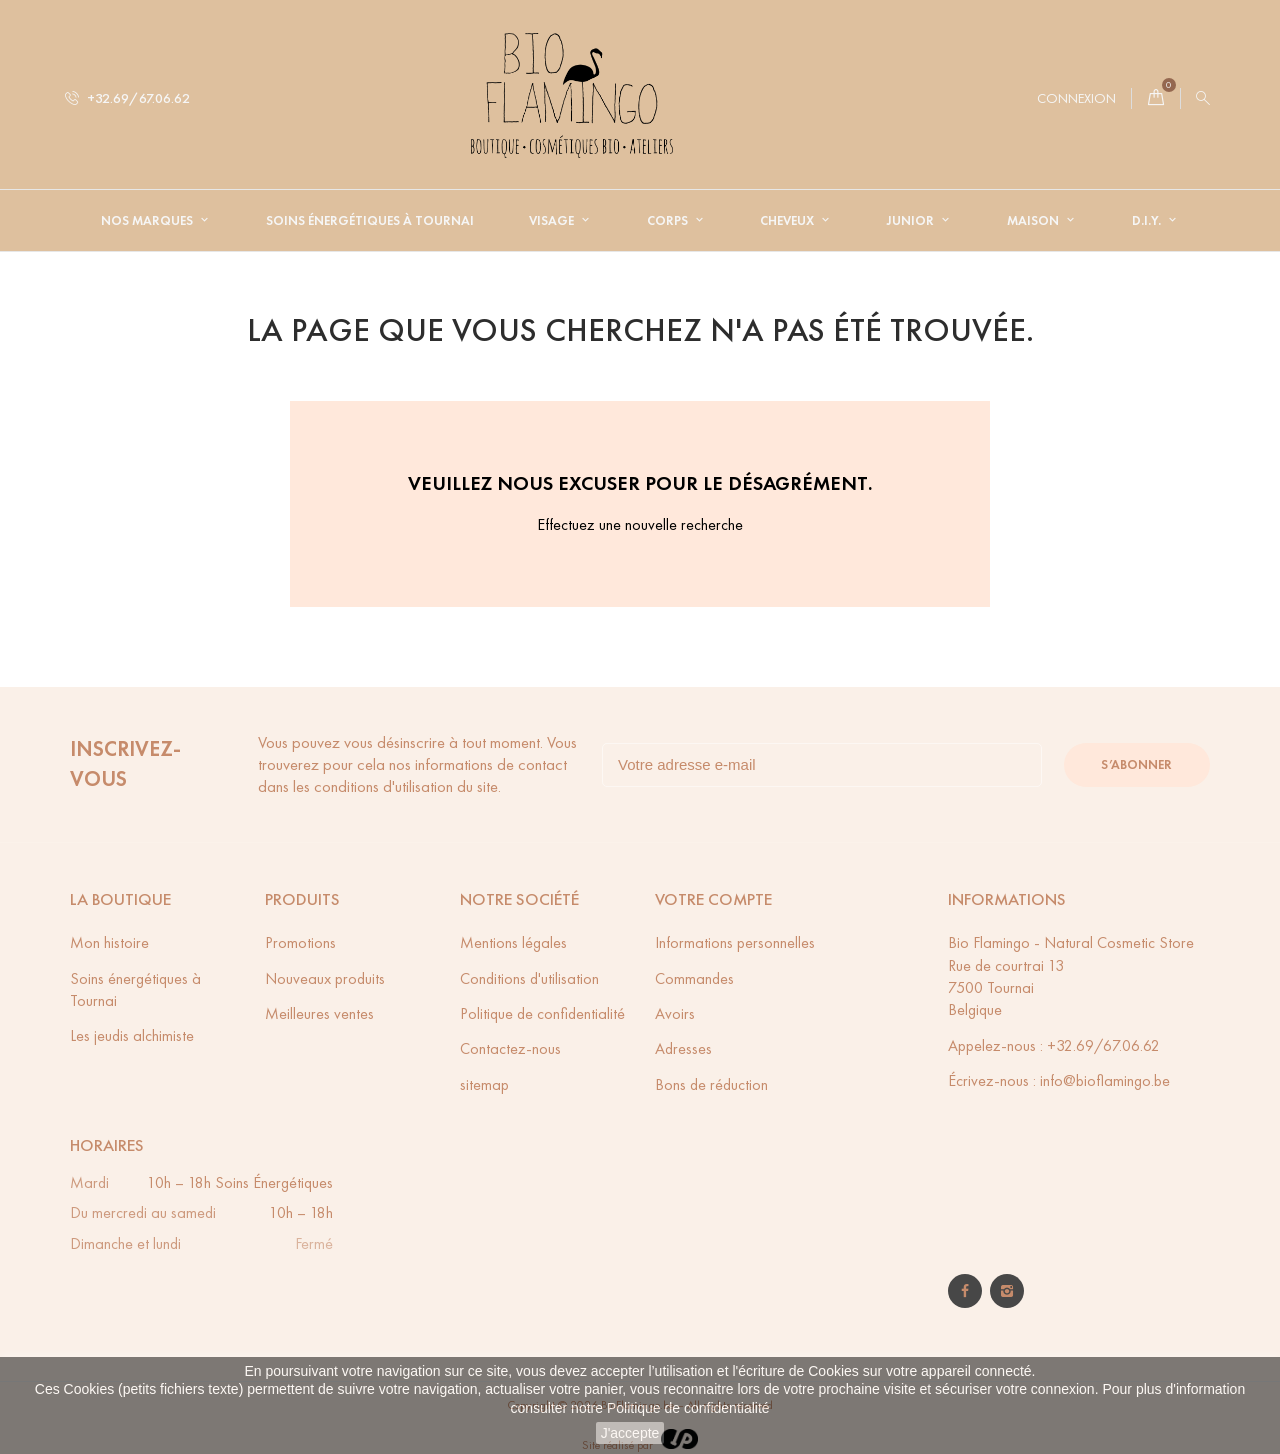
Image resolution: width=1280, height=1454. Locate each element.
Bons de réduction (711, 1084)
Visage (553, 221)
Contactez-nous (510, 1048)
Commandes (694, 978)
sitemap (484, 1084)
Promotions (300, 942)
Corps (669, 221)
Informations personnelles (735, 942)
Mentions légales (513, 942)
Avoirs (675, 1013)
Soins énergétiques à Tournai (370, 221)
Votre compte (713, 899)
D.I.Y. (1148, 221)
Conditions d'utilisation (529, 978)
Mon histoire (109, 942)
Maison (1034, 221)
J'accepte (630, 1433)
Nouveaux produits (325, 978)
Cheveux (788, 221)
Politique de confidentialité (688, 1408)
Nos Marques (148, 221)
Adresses (683, 1048)
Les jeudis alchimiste (132, 1035)
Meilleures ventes (319, 1013)
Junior (912, 221)
